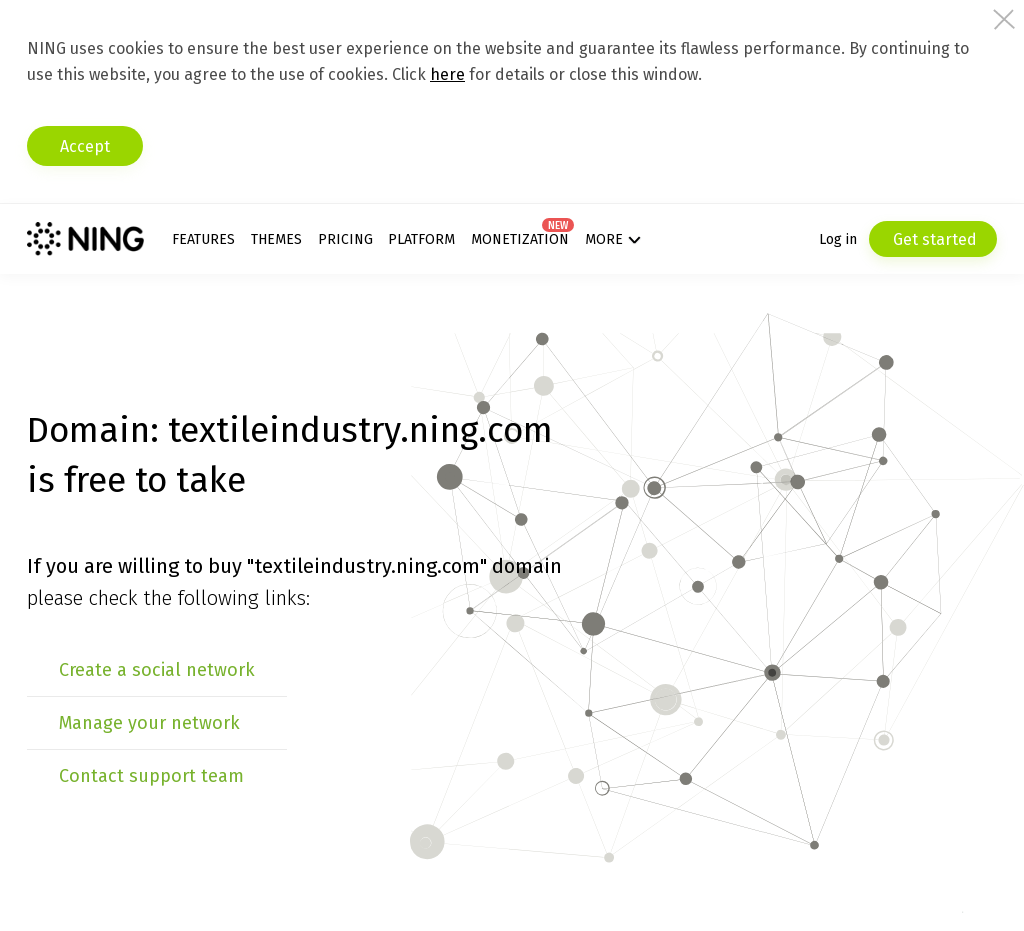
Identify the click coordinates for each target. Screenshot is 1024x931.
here (447, 74)
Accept (85, 146)
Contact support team (151, 776)
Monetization (520, 239)
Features (203, 239)
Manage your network (149, 723)
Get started (933, 239)
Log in (838, 239)
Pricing (345, 239)
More (604, 239)
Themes (276, 239)
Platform (421, 239)
